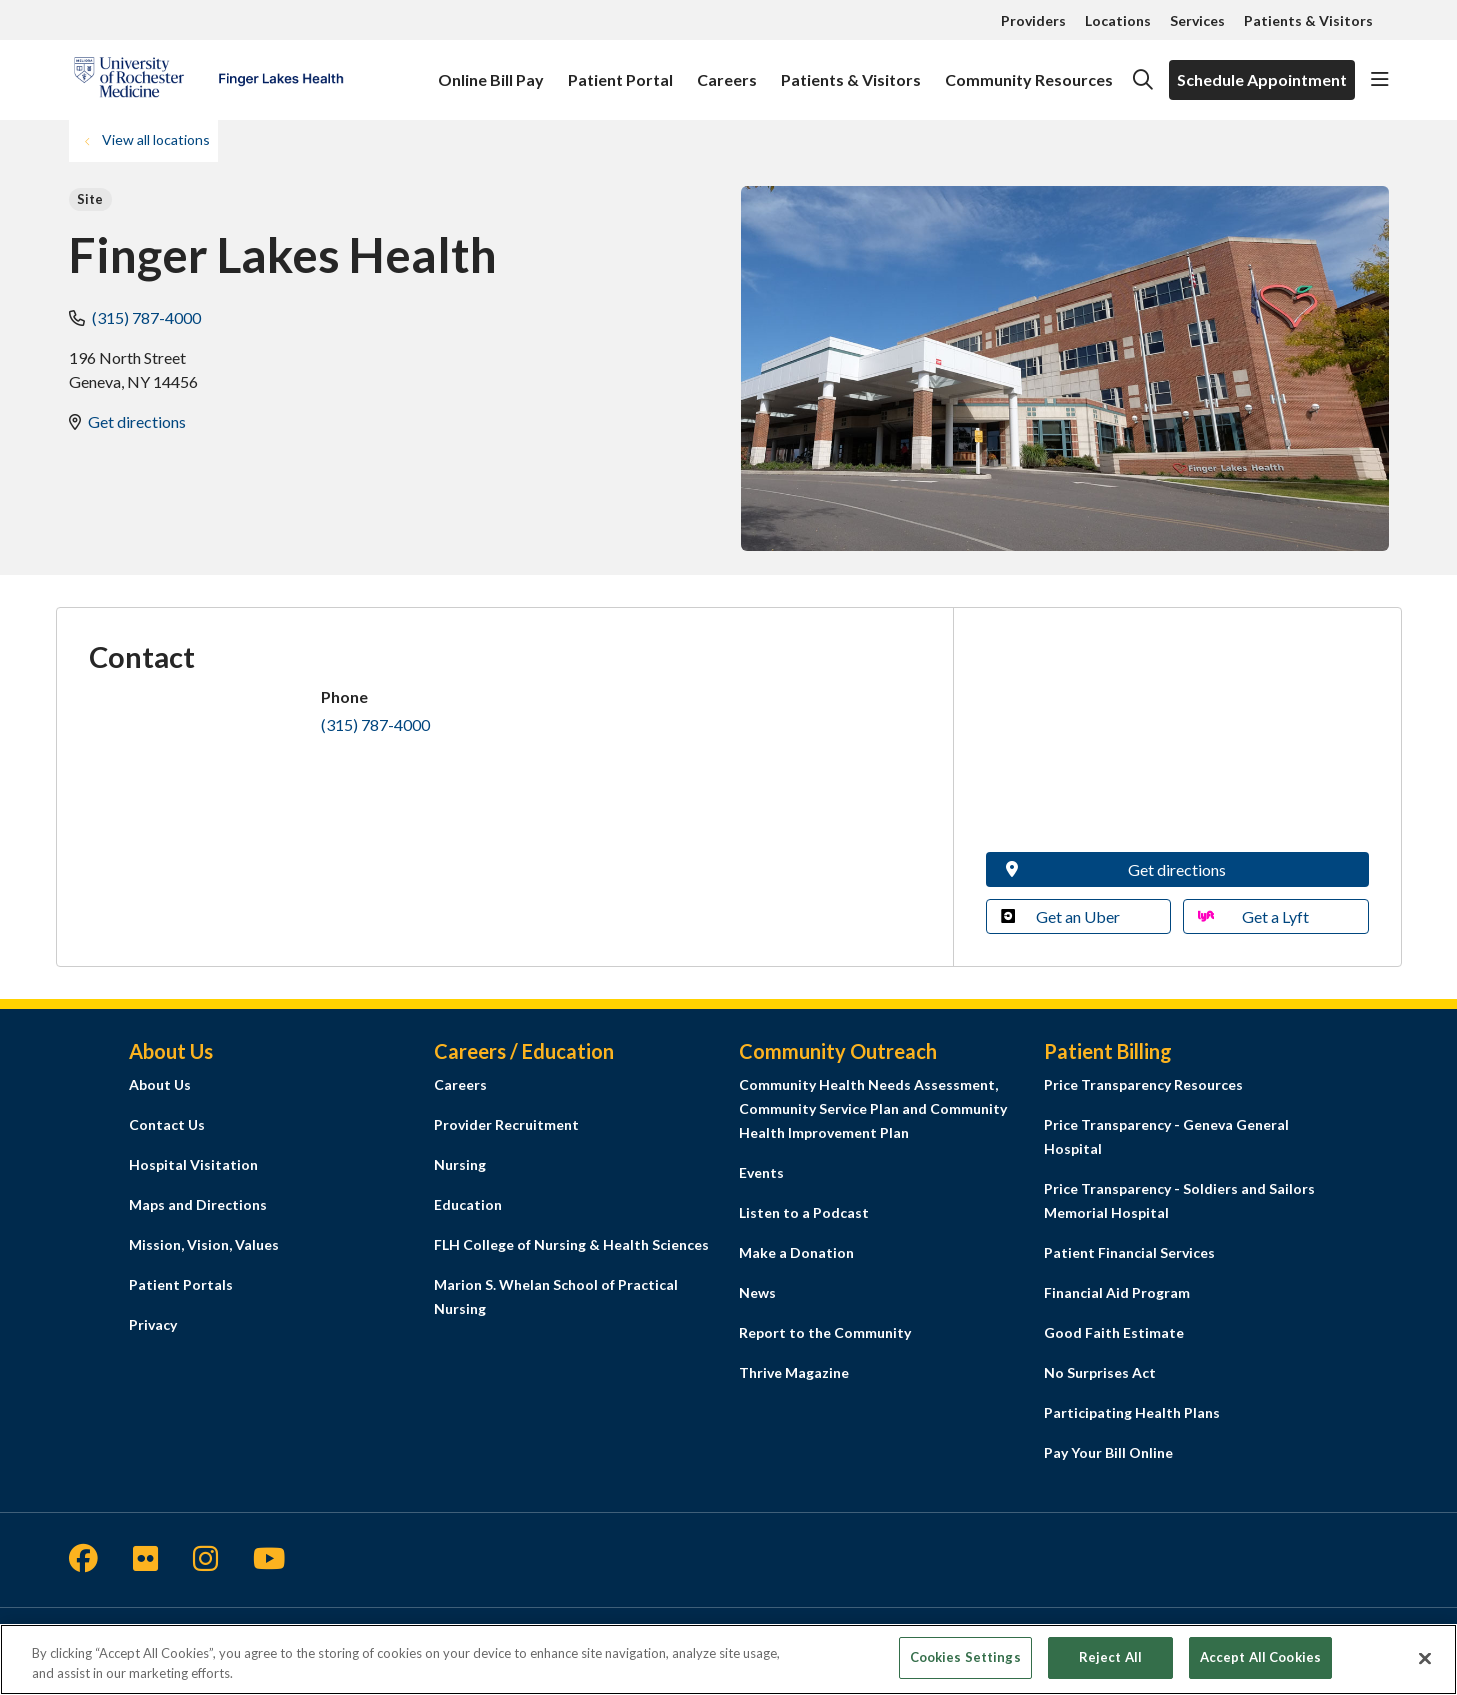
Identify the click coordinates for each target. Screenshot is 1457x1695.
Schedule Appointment (1262, 79)
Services (1197, 20)
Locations (1118, 20)
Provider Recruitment (506, 1124)
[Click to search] (1143, 80)
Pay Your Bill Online (1108, 1452)
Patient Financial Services (1129, 1252)
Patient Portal (620, 70)
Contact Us (167, 1124)
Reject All (1110, 1657)
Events (761, 1172)
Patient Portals (181, 1284)
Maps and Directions (198, 1204)
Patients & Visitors (1308, 20)
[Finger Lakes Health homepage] (208, 80)
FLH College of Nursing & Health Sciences (571, 1244)
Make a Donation (796, 1252)
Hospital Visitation (193, 1164)
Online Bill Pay (491, 70)
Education (468, 1204)
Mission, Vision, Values (204, 1244)
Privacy (153, 1324)
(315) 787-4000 (146, 317)
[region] (728, 1659)
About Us (160, 1084)
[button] (1380, 80)
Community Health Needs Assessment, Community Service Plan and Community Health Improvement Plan (873, 1108)
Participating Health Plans (1132, 1412)
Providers (1033, 20)
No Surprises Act (1100, 1372)
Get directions (137, 421)
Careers (727, 70)
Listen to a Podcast (804, 1212)
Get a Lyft (1253, 916)
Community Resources (1029, 70)
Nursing (460, 1164)
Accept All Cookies (1260, 1657)
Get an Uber (1061, 916)
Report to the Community (825, 1332)
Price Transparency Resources (1143, 1084)
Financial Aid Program (1117, 1292)
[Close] (1425, 1658)
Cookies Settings (965, 1657)
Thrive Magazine (794, 1372)
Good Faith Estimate (1114, 1332)
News (757, 1292)
